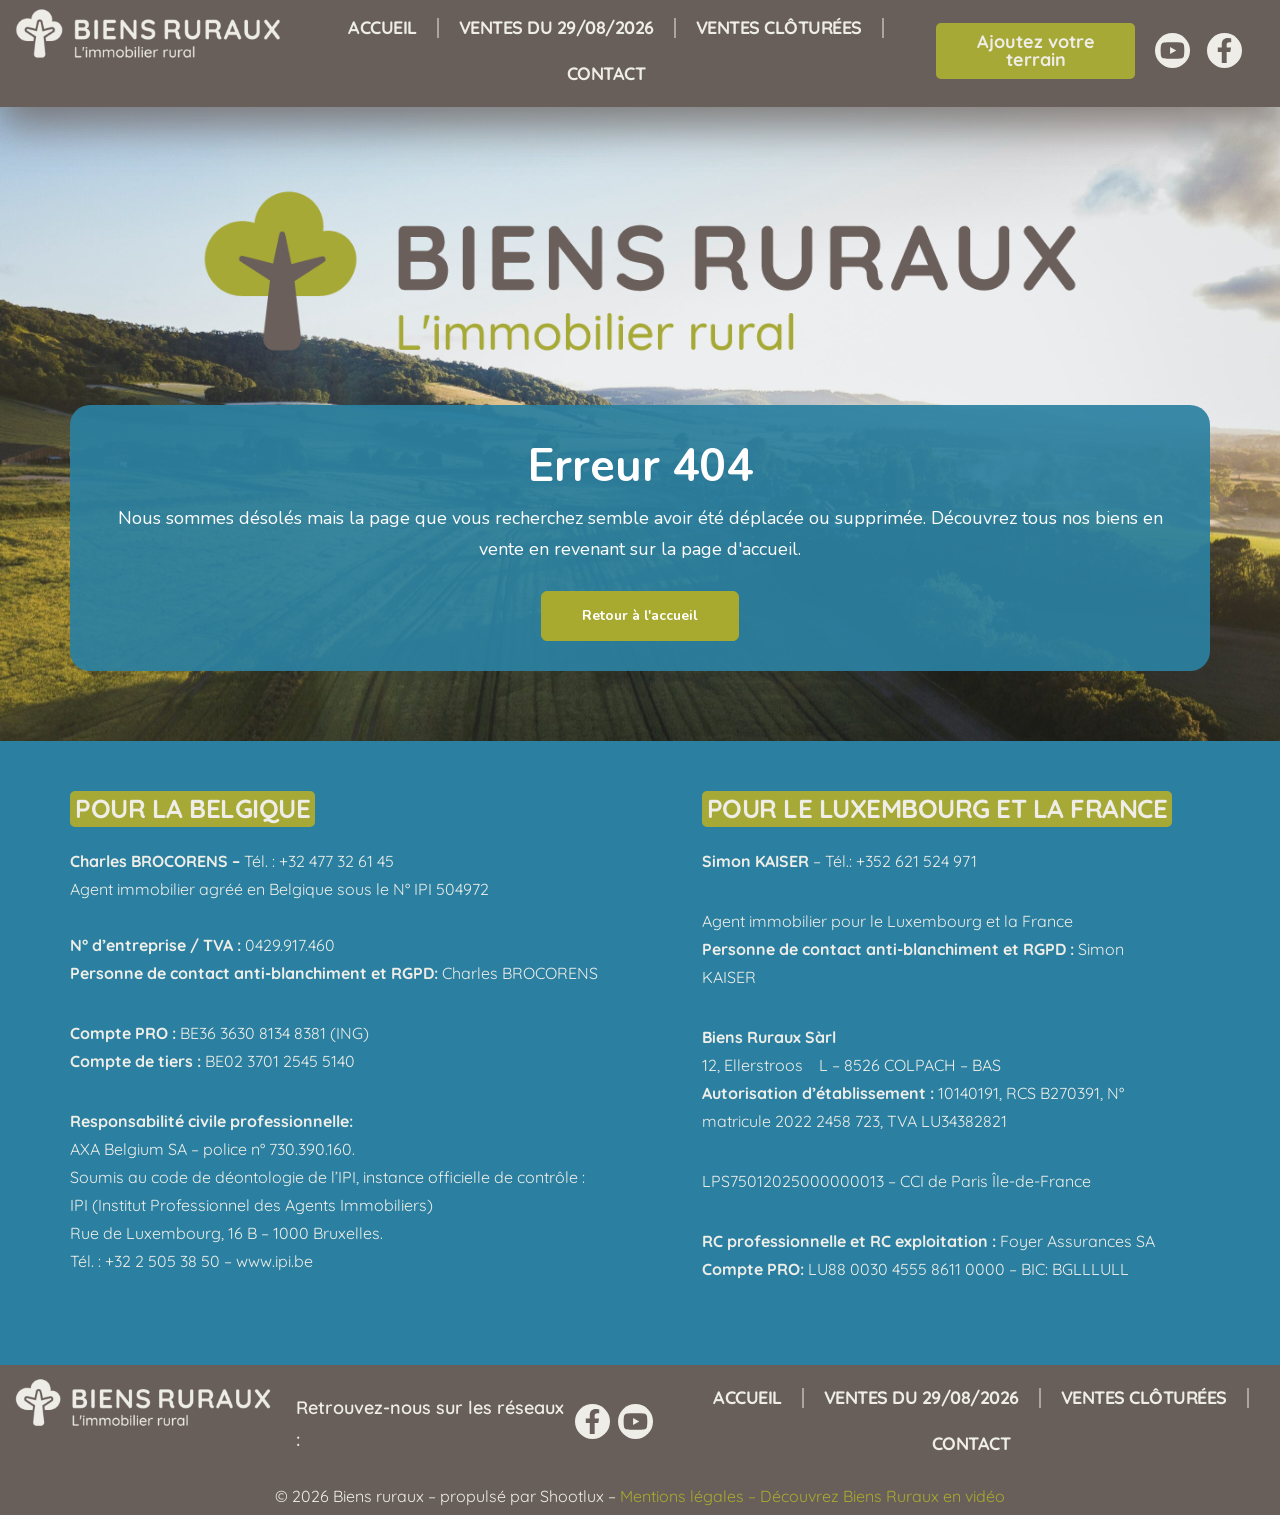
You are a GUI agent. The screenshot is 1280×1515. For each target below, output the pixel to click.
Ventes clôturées (779, 27)
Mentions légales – (690, 1496)
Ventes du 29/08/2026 (556, 27)
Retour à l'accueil (640, 615)
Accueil (382, 27)
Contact (606, 73)
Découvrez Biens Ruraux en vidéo (882, 1496)
